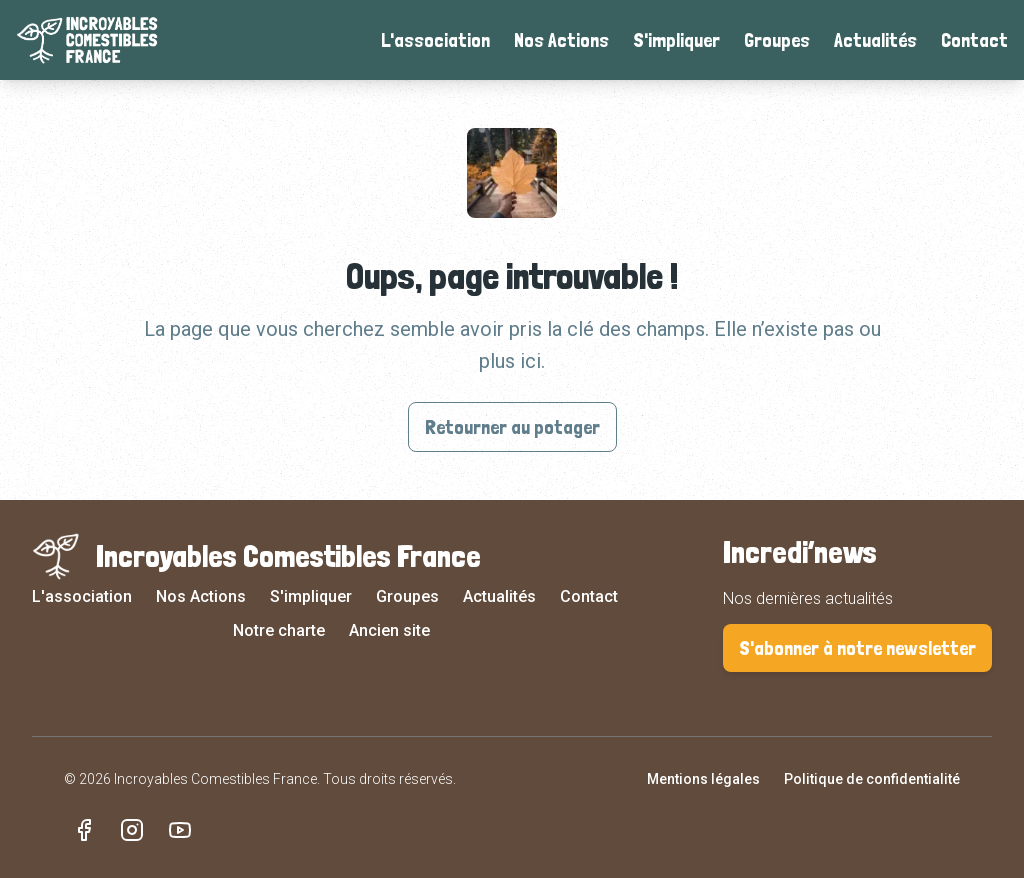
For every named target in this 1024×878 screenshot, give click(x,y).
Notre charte (279, 630)
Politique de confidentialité (872, 779)
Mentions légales (703, 779)
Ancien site (389, 630)
